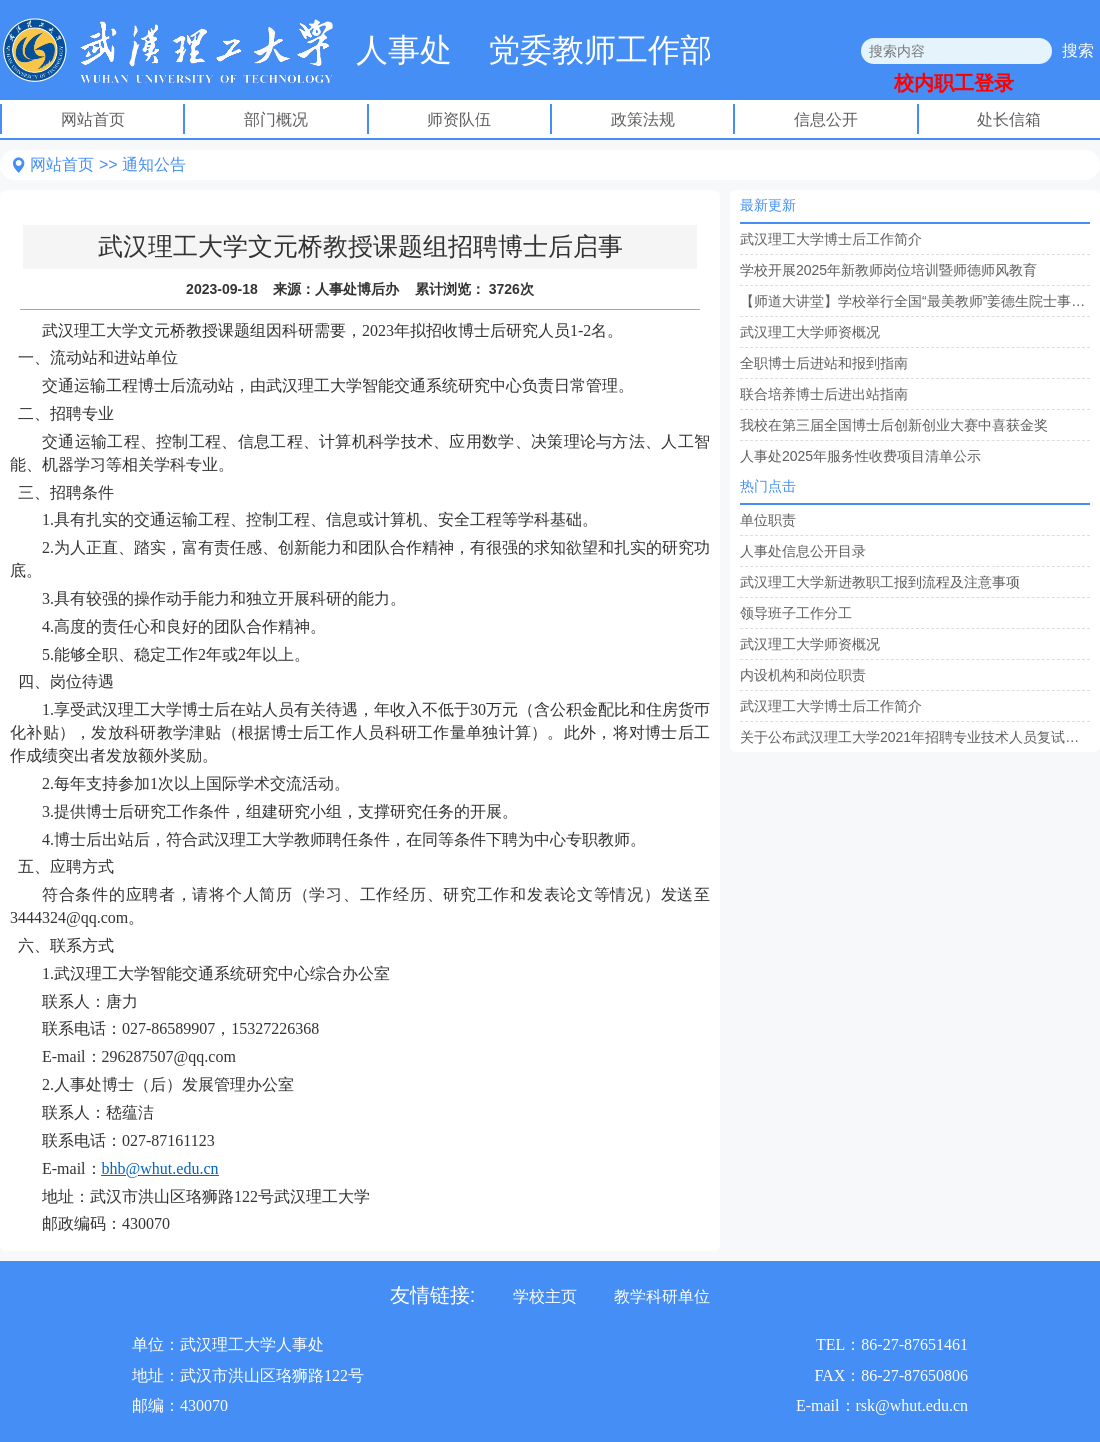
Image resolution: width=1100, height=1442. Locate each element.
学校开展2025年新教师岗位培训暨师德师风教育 (888, 270)
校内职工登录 (954, 83)
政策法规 (643, 119)
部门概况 (276, 119)
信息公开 (826, 119)
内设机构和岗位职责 (803, 675)
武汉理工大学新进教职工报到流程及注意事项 (880, 582)
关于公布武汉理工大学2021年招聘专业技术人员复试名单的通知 (915, 737)
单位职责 (768, 520)
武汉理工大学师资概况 (810, 332)
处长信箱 (1009, 119)
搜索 (1078, 50)
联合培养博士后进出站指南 (824, 394)
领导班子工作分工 (796, 613)
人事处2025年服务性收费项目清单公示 (860, 456)
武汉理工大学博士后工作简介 (831, 239)
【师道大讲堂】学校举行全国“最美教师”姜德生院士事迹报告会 (915, 301)
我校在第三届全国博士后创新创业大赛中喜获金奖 (894, 425)
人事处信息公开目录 (803, 551)
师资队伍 (459, 119)
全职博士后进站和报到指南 (824, 363)
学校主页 (545, 1296)
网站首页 (93, 119)
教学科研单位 (662, 1296)
